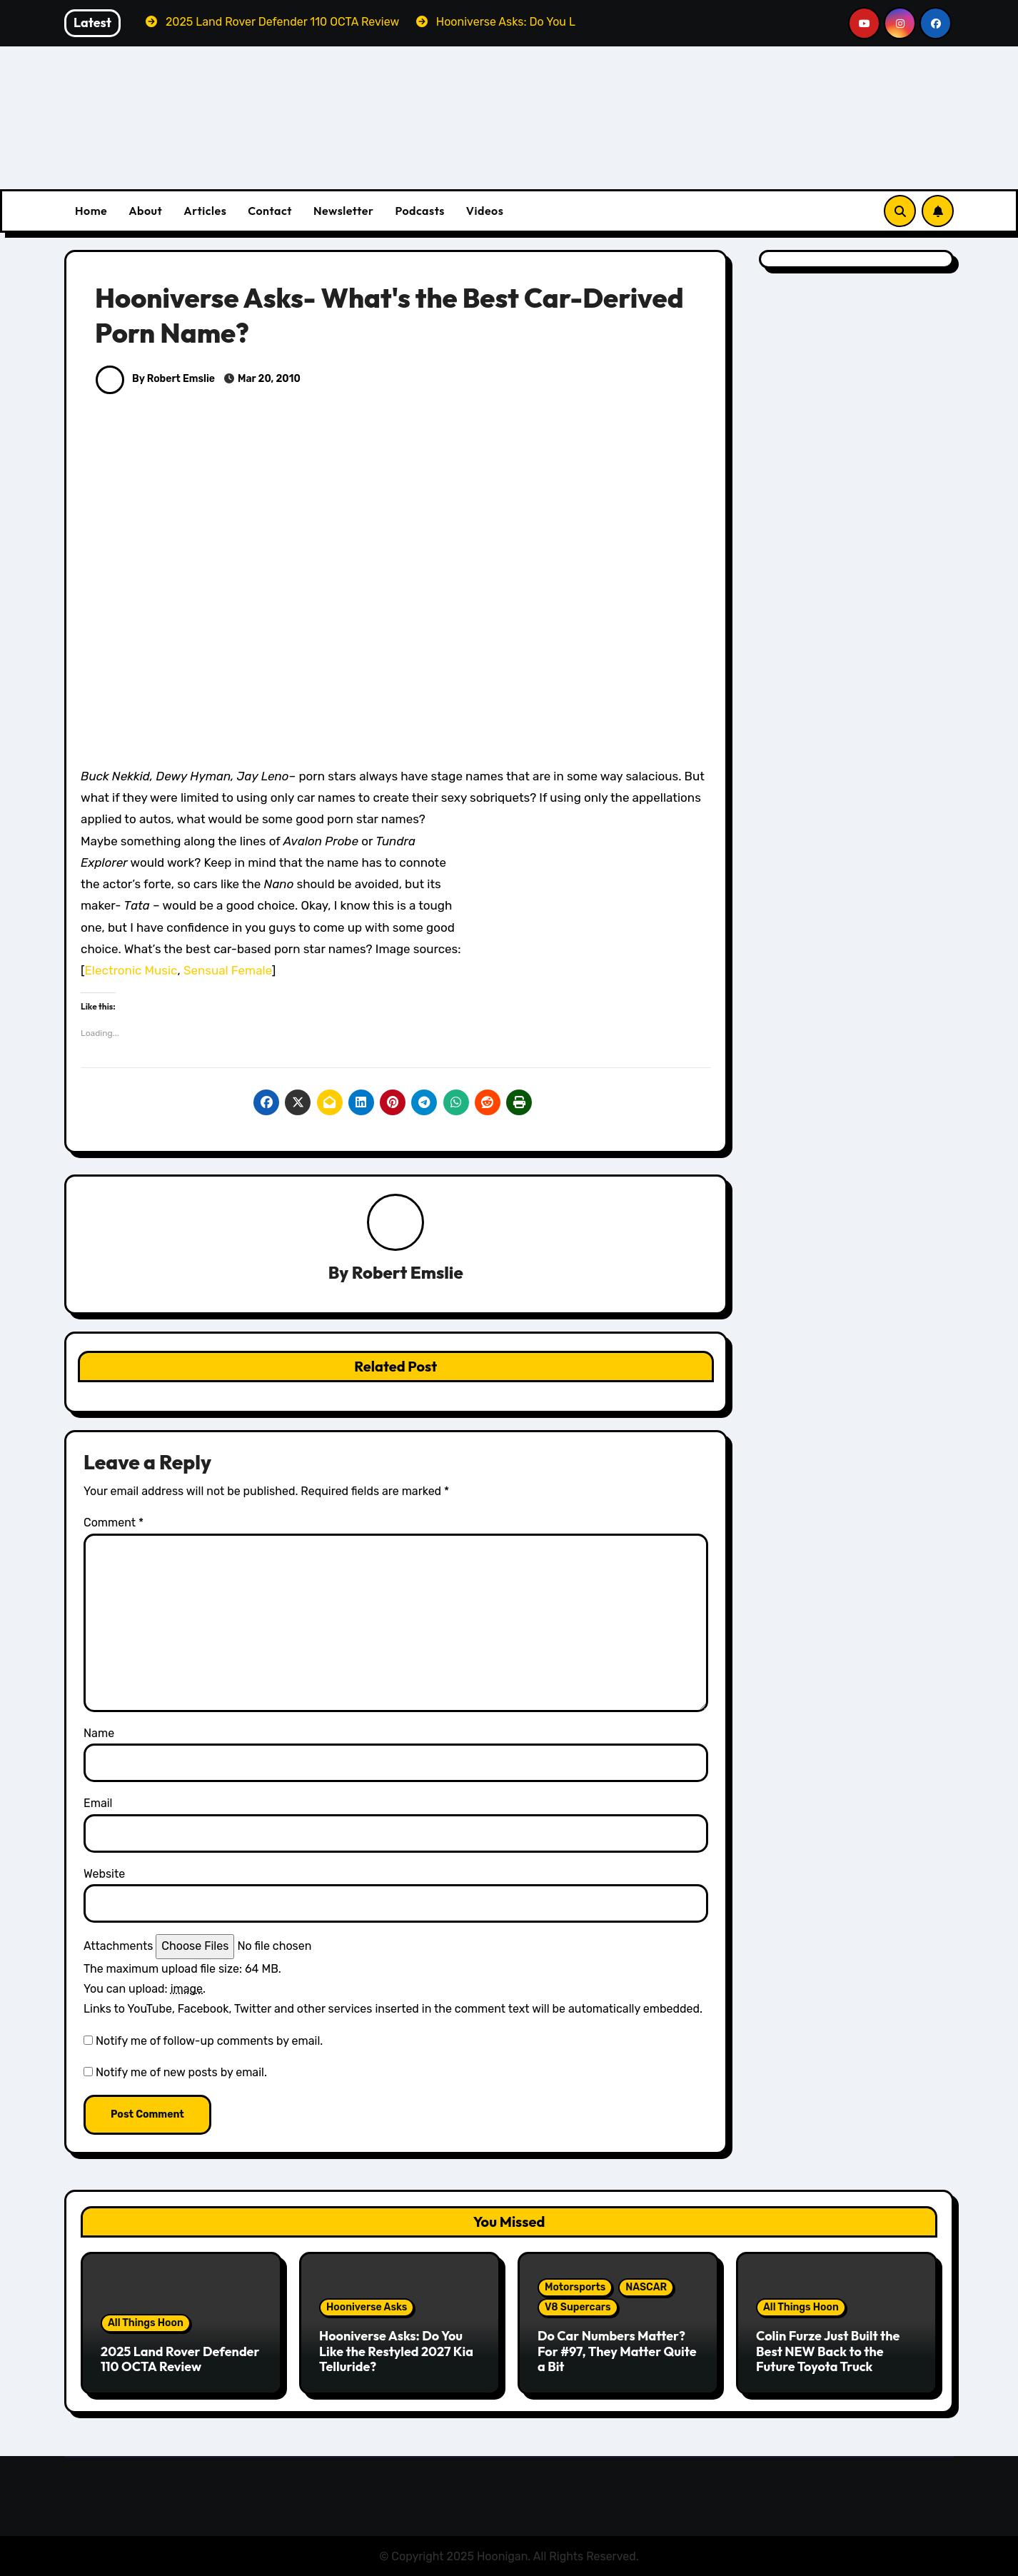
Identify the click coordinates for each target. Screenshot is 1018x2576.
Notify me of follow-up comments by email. (209, 2041)
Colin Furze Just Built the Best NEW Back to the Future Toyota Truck (827, 2351)
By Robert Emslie (155, 379)
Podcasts (419, 210)
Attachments (118, 1946)
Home (91, 210)
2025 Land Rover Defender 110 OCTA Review (180, 2359)
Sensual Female (227, 970)
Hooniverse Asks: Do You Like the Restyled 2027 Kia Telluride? (396, 2351)
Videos (485, 210)
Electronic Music (131, 970)
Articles (204, 210)
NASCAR (646, 2288)
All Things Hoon (145, 2323)
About (145, 210)
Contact (270, 210)
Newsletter (343, 210)
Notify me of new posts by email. (181, 2073)
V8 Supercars (578, 2308)
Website (104, 1874)
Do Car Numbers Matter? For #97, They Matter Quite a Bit (617, 2351)
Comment (113, 1523)
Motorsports (575, 2288)
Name (99, 1733)
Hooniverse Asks (366, 2308)
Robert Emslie (407, 1273)
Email (98, 1804)
